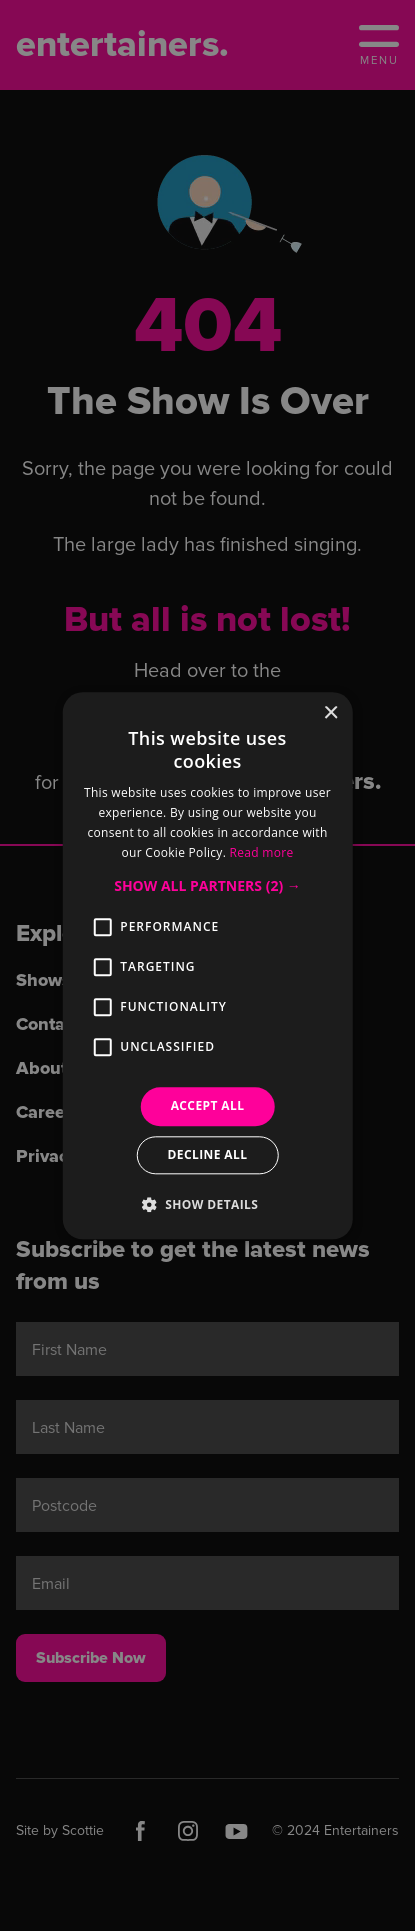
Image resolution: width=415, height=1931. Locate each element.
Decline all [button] (208, 1154)
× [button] (330, 713)
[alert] (207, 965)
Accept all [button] (208, 1106)
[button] (207, 887)
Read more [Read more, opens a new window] (262, 852)
